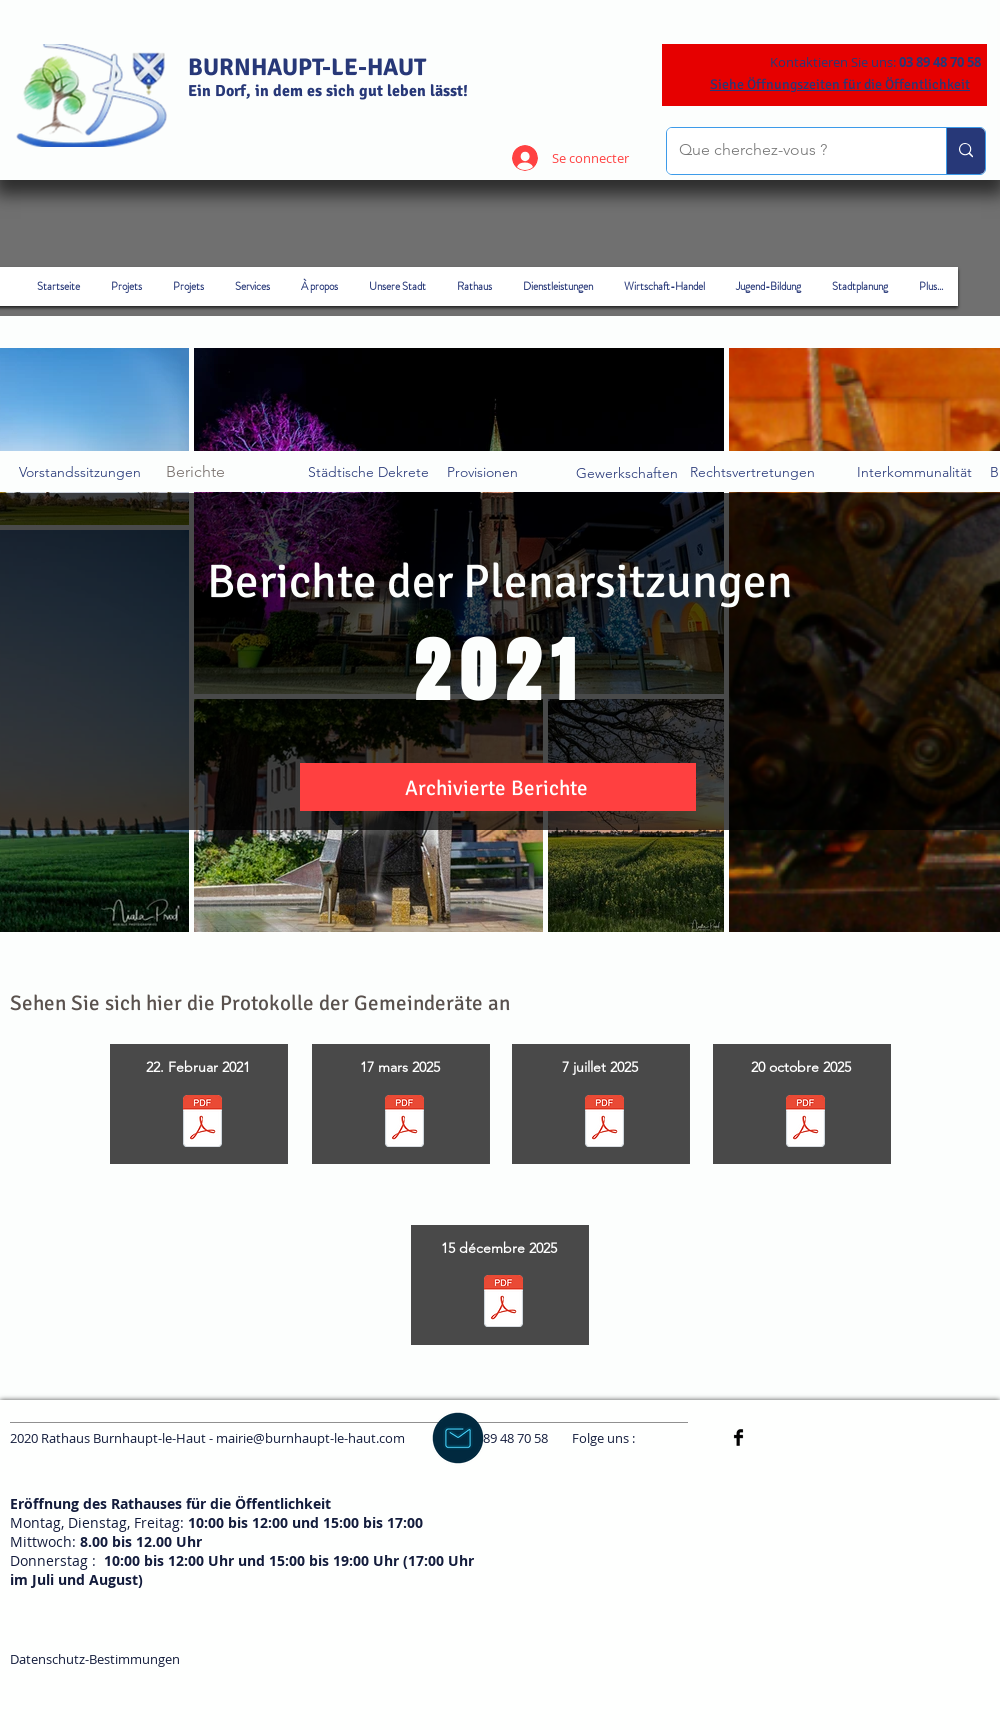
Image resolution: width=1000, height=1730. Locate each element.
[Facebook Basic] (738, 1437)
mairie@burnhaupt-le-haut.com (310, 1438)
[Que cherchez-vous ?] (791, 151)
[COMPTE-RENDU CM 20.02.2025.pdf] (202, 1123)
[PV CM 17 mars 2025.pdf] (404, 1123)
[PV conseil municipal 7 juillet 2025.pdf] (604, 1123)
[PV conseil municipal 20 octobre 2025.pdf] (805, 1123)
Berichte (195, 471)
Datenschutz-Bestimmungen (95, 1659)
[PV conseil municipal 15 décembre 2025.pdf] (503, 1303)
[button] (496, 789)
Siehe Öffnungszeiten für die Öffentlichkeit (840, 84)
